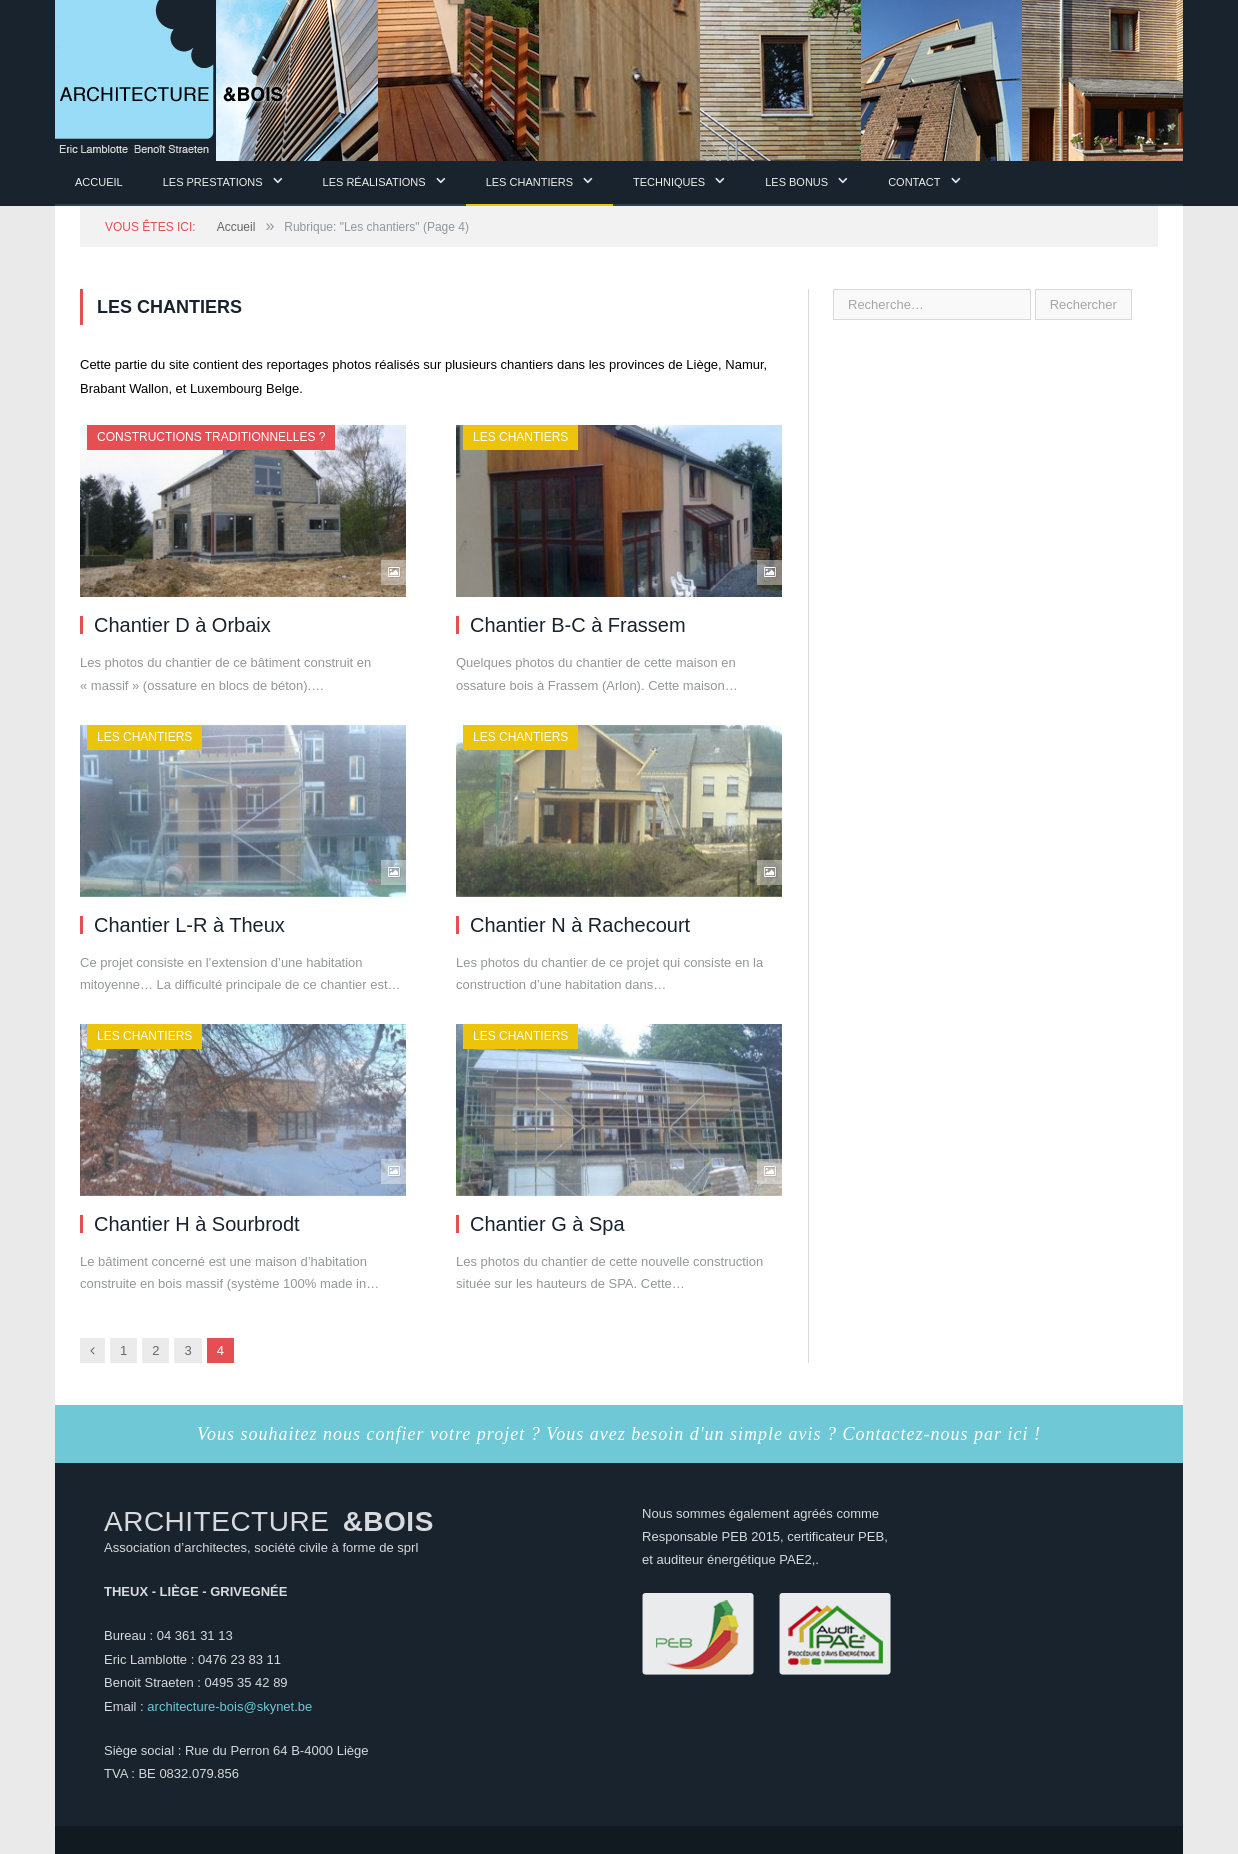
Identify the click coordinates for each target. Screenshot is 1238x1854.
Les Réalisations (374, 182)
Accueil (99, 182)
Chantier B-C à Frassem (578, 625)
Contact (914, 182)
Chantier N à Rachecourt (580, 925)
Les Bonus (796, 182)
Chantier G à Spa (547, 1224)
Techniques (669, 182)
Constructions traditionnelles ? (211, 437)
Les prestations (213, 182)
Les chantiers (529, 182)
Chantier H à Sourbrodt (197, 1224)
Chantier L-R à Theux (189, 925)
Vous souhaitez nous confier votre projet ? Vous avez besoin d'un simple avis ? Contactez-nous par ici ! (619, 1434)
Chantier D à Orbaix (182, 625)
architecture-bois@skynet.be (229, 1706)
